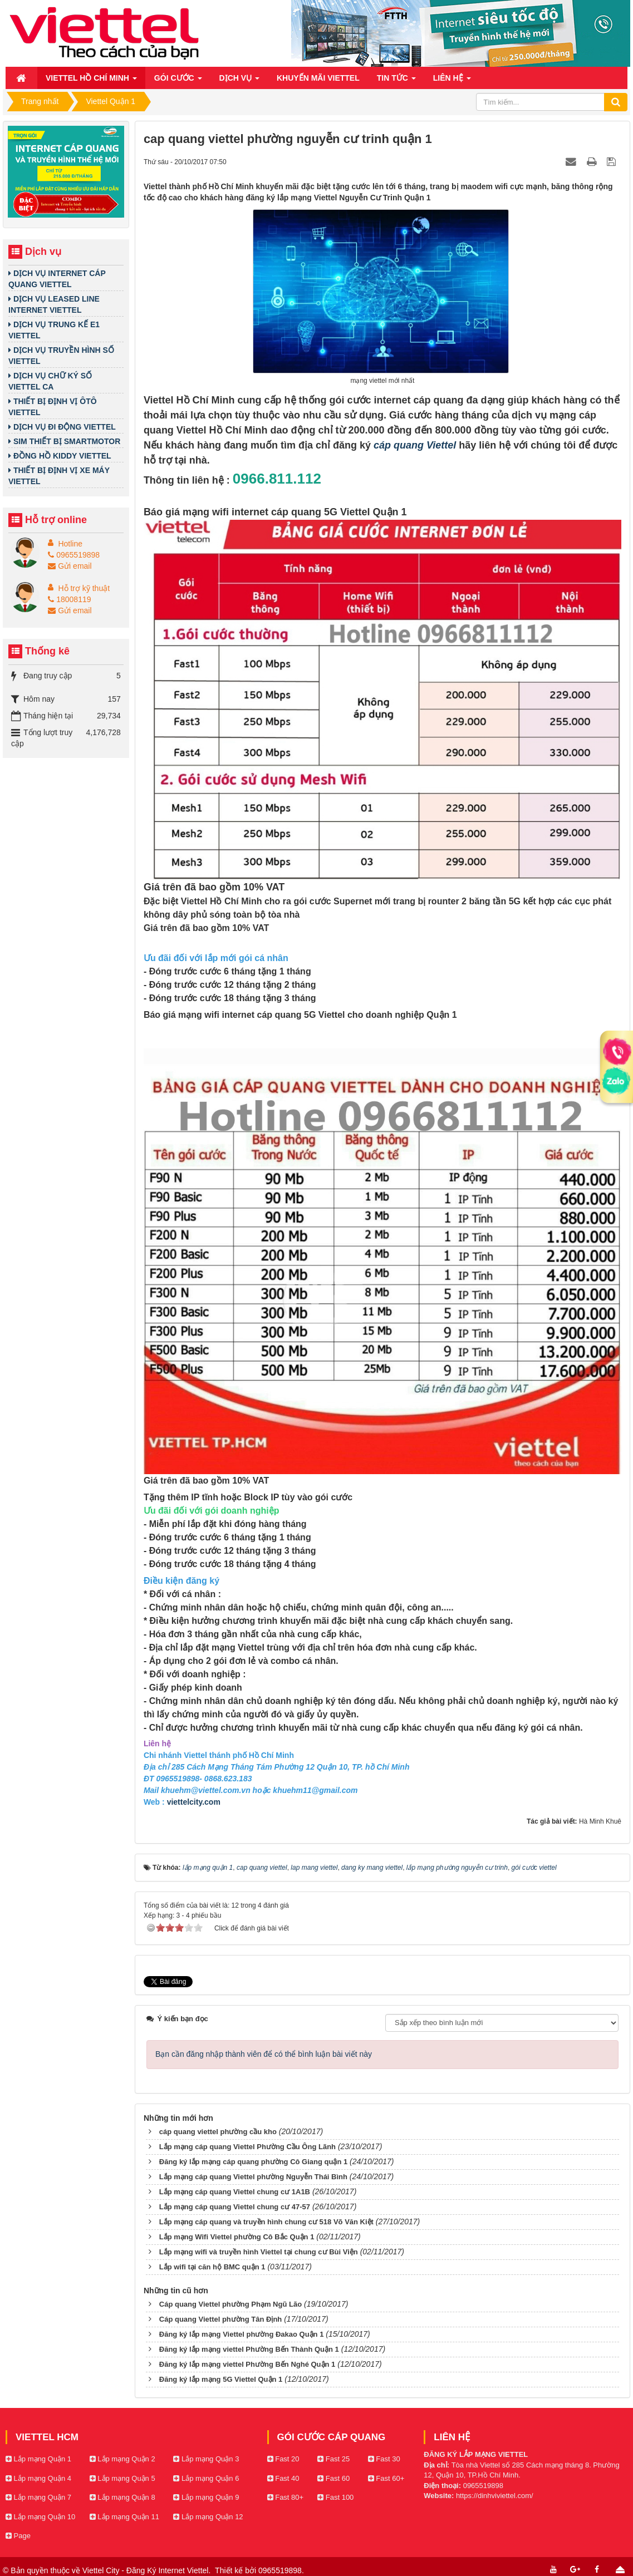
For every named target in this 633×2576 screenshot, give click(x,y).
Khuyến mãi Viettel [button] (318, 77)
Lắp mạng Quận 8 (122, 2494)
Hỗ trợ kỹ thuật (84, 588)
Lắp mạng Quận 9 (206, 2494)
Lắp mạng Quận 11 (124, 2513)
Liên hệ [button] (452, 81)
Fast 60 (333, 2475)
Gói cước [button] (178, 81)
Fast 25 (333, 2455)
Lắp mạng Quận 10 (40, 2513)
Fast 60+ (386, 2475)
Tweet (154, 1981)
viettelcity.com (193, 1801)
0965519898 (74, 554)
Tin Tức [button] (396, 81)
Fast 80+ (285, 2494)
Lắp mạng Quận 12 (208, 2513)
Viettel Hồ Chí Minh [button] (91, 81)
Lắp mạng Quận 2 (122, 2455)
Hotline (70, 543)
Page (18, 2532)
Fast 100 (335, 2494)
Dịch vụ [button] (239, 81)
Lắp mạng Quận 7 (38, 2494)
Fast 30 (384, 2455)
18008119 (69, 599)
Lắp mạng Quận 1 (38, 2455)
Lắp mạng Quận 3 (206, 2455)
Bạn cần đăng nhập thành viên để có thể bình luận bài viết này (263, 2050)
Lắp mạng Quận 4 (38, 2475)
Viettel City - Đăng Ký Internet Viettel (145, 2567)
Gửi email (69, 566)
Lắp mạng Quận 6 (206, 2475)
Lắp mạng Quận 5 (122, 2475)
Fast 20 (283, 2455)
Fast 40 (283, 2475)
